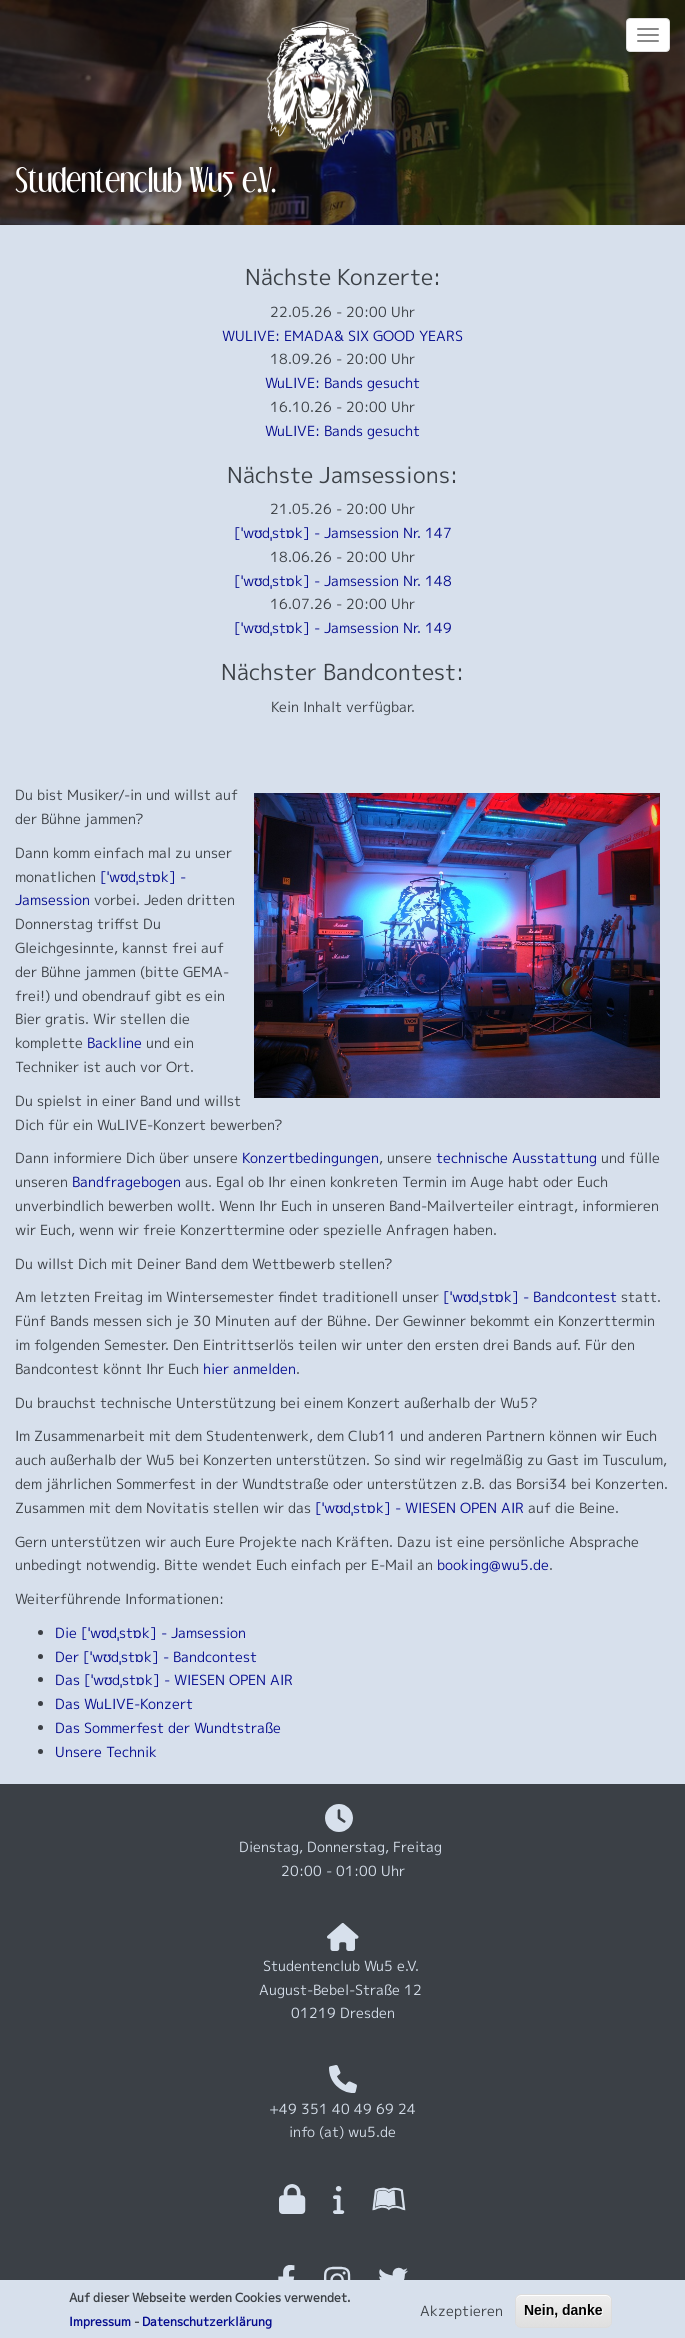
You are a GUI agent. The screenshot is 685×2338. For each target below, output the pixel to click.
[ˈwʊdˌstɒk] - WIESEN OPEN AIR (419, 1507)
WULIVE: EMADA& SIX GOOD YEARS (342, 335)
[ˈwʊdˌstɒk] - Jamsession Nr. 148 (343, 580)
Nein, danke (563, 2315)
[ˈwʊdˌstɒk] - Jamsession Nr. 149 (343, 627)
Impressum (100, 2326)
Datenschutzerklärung (207, 2326)
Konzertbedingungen (310, 1157)
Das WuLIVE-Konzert (124, 1703)
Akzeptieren (461, 2315)
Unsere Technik (106, 1751)
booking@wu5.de (493, 1564)
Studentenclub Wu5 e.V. (145, 179)
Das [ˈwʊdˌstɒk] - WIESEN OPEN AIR (174, 1679)
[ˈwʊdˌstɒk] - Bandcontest (530, 1296)
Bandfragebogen (126, 1181)
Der (67, 1656)
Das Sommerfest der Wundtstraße (168, 1727)
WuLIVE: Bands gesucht (342, 382)
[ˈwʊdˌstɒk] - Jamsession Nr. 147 (343, 532)
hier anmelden (249, 1368)
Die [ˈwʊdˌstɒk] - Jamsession (150, 1632)
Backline (114, 1042)
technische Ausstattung (516, 1157)
